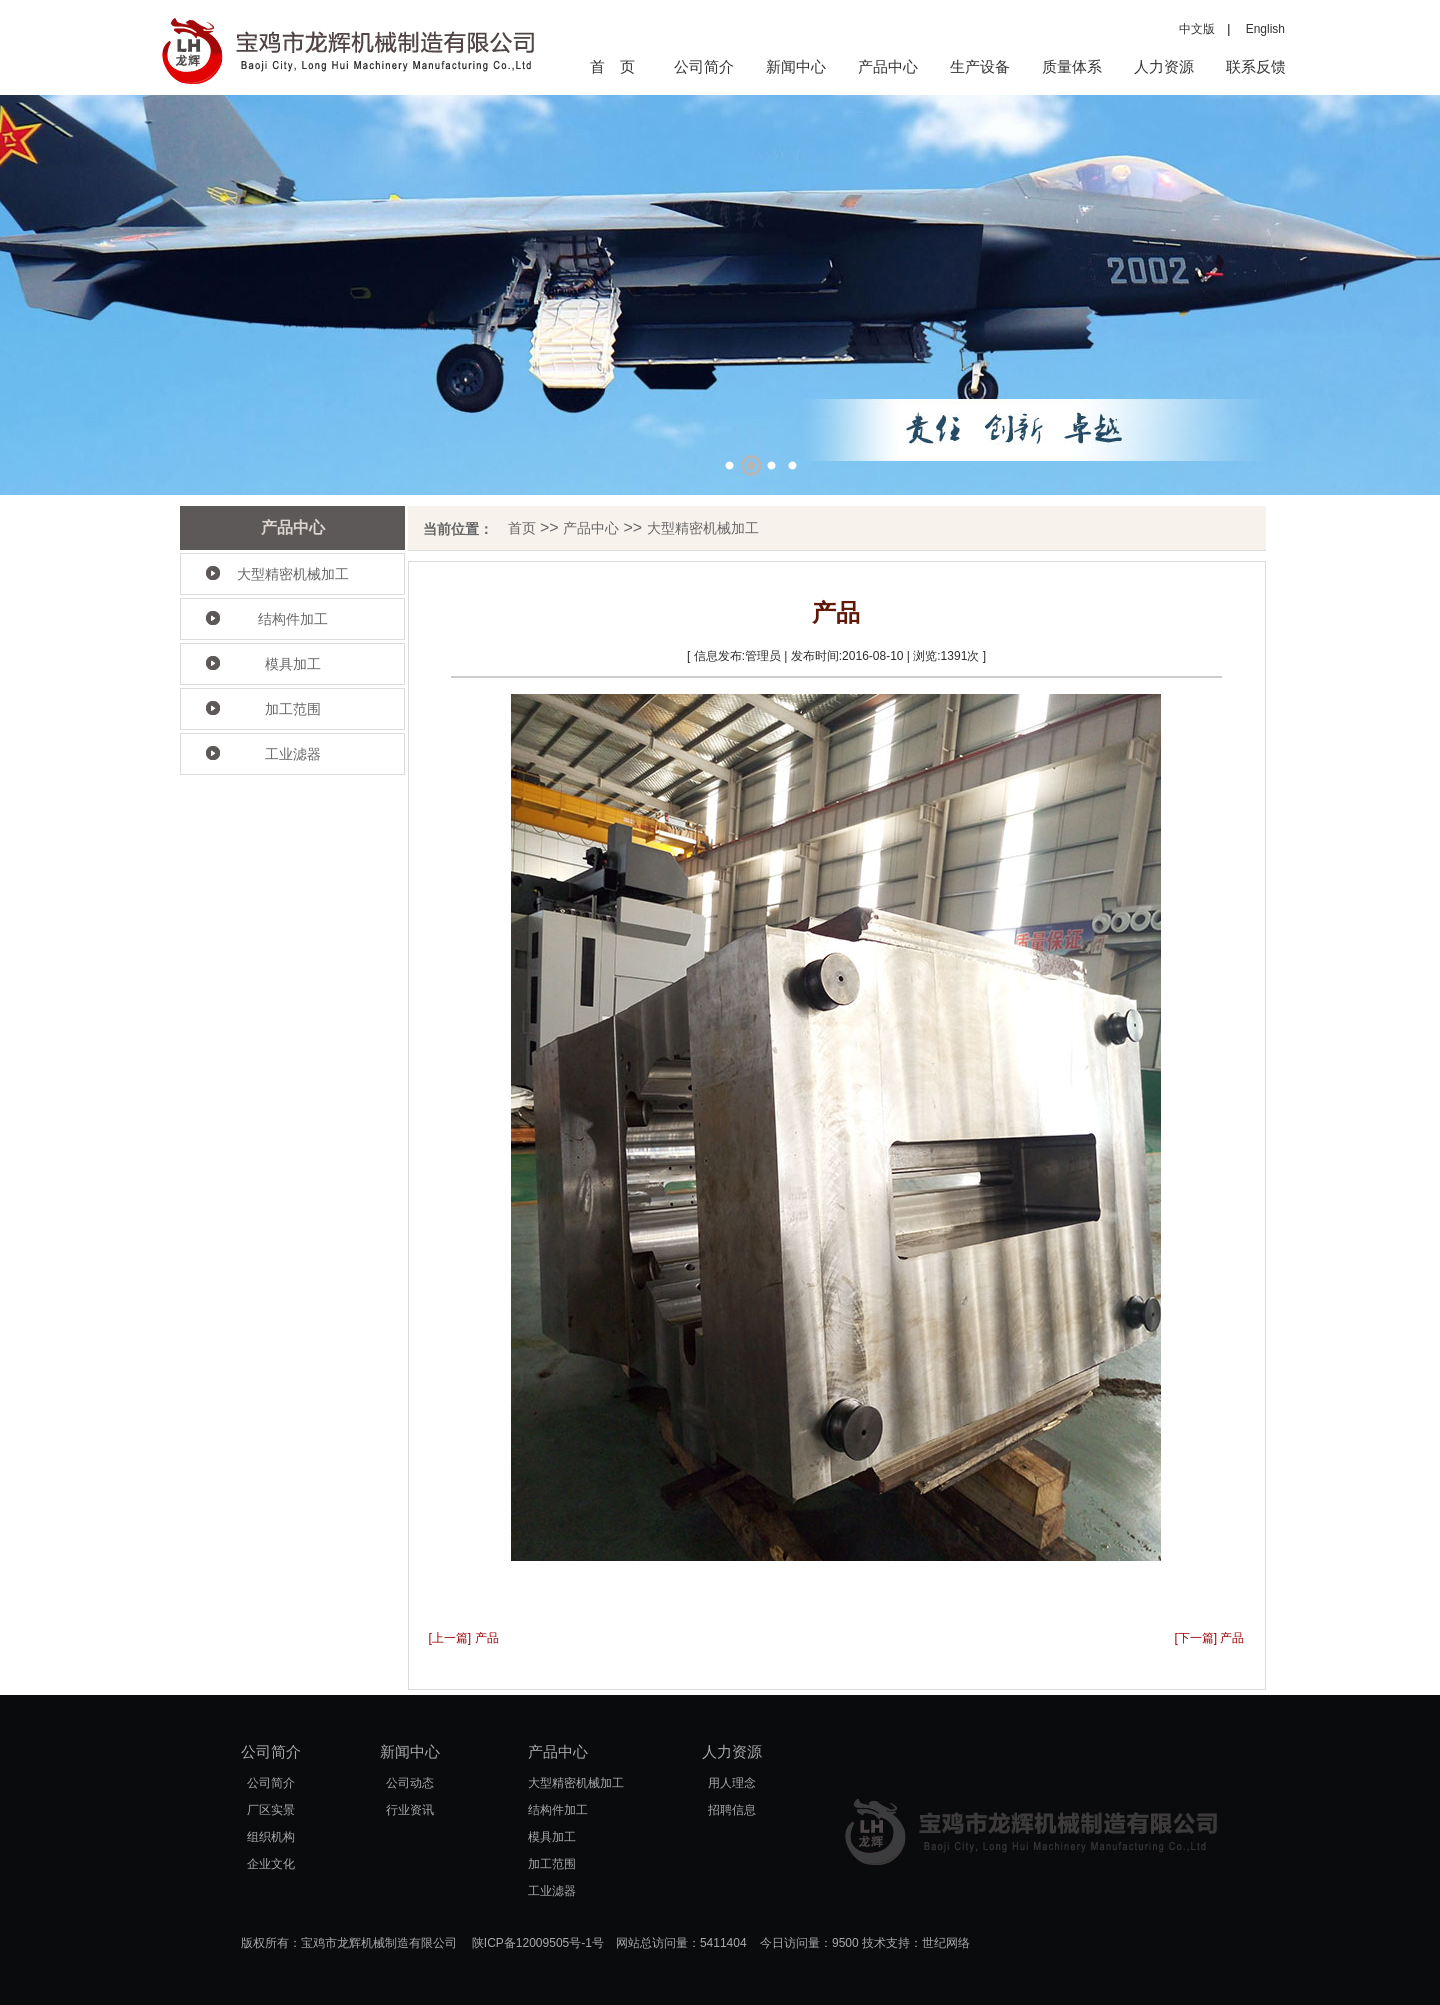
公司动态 (410, 1783)
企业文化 (271, 1864)
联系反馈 (1256, 66)
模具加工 (293, 664)
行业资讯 (410, 1810)
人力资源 (1164, 66)
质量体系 (1072, 66)
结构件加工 (293, 619)
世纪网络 (946, 1943)
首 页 (612, 66)
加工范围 (293, 709)
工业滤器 (293, 754)
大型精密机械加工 (293, 574)
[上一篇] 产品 (464, 1638)
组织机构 (271, 1837)
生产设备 (980, 66)
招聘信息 (732, 1810)
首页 (522, 528)
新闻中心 (796, 66)
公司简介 (704, 66)
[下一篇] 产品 (1209, 1638)
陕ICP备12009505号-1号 (538, 1943)
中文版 (1197, 29)
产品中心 (888, 66)
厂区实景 (271, 1810)
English (1259, 29)
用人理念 (732, 1783)
